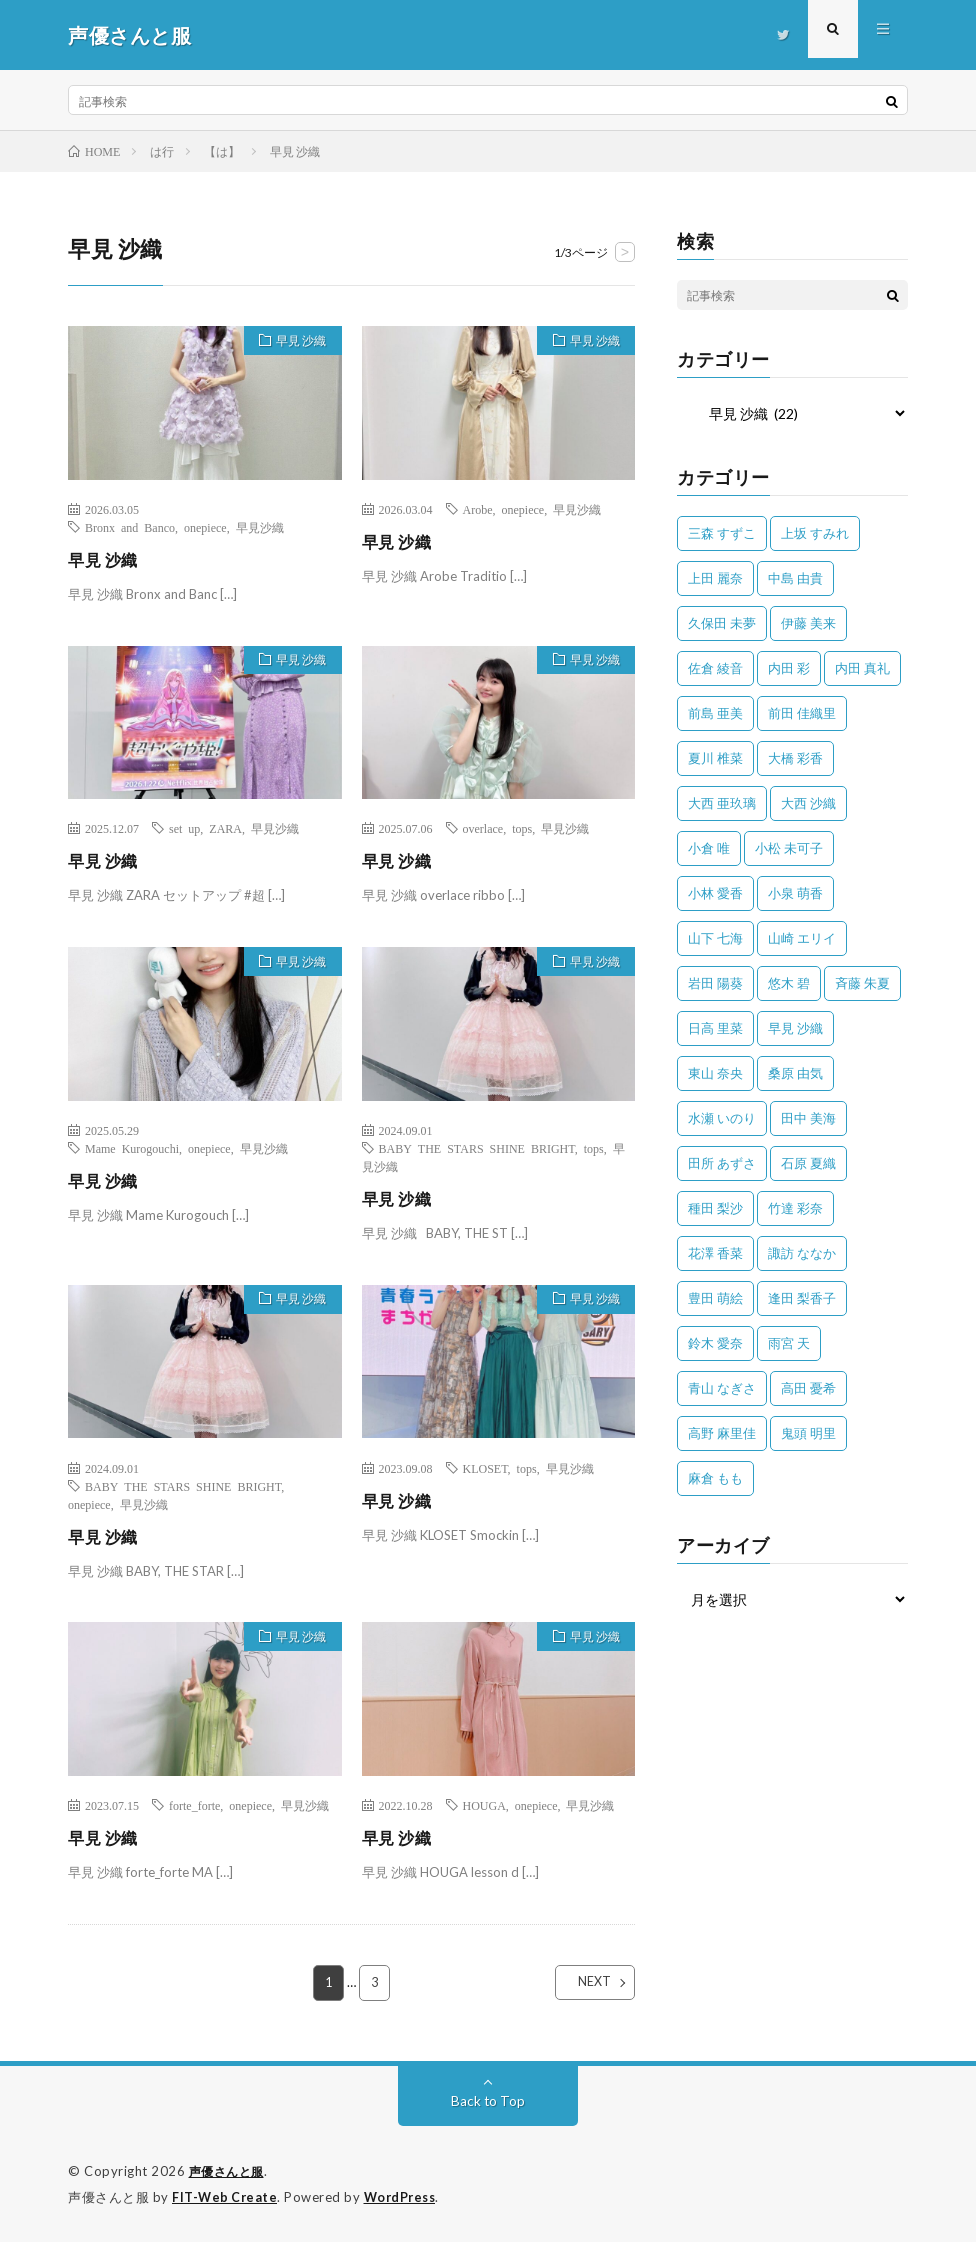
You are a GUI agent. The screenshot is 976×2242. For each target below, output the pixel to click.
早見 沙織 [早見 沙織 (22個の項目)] (795, 1028)
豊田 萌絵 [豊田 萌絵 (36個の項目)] (715, 1298)
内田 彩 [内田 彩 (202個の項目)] (789, 668)
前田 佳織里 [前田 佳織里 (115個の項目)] (802, 713)
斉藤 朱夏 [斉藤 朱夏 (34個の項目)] (862, 983)
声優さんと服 (229, 2172)
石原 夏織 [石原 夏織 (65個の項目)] (808, 1163)
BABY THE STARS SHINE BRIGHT (477, 1148)
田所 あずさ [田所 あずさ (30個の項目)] (722, 1163)
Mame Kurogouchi (132, 1148)
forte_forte (194, 1805)
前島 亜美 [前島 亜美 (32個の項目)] (715, 713)
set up (184, 828)
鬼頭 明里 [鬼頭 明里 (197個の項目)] (808, 1433)
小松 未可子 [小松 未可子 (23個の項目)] (789, 848)
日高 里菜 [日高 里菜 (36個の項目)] (715, 1028)
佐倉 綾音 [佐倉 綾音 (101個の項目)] (715, 668)
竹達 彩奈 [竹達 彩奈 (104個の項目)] (795, 1208)
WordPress (405, 2197)
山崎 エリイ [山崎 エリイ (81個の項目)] (802, 938)
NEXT (577, 1983)
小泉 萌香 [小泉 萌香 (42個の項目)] (795, 893)
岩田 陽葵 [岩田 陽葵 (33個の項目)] (715, 983)
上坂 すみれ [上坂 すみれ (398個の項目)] (815, 533)
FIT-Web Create (226, 2197)
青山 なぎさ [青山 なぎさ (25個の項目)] (722, 1388)
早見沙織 (260, 527)
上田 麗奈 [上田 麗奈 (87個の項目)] (715, 578)
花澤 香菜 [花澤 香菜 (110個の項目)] (715, 1253)
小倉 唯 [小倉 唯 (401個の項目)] (709, 848)
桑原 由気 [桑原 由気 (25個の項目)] (795, 1073)
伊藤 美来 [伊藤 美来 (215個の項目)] (808, 623)
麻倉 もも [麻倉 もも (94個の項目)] (715, 1478)
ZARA (225, 828)
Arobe (478, 509)
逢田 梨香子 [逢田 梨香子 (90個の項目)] (802, 1298)
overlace (483, 828)
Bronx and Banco (130, 527)
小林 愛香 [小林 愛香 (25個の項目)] (715, 893)
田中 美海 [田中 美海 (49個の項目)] (808, 1118)
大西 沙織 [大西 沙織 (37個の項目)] (808, 803)
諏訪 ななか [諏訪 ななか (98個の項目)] (802, 1253)
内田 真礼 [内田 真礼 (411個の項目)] (862, 668)
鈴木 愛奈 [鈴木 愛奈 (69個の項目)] (715, 1343)
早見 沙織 (294, 343)
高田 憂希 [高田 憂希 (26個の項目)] (808, 1388)
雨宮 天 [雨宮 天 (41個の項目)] (789, 1343)
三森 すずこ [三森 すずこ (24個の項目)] (722, 533)
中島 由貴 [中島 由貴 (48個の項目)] (795, 578)
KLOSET (485, 1468)
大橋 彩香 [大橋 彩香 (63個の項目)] (795, 758)
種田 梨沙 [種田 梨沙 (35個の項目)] (715, 1208)
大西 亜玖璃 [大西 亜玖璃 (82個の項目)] (722, 803)
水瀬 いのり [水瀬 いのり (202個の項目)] (722, 1118)
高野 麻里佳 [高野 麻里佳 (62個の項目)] (722, 1433)
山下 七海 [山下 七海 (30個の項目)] (715, 938)
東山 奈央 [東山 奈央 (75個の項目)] (715, 1073)
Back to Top (488, 2101)
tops (522, 828)
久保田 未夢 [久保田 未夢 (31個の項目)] (722, 623)
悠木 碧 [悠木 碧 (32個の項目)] (789, 983)
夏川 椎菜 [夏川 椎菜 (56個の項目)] (715, 758)
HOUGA (484, 1805)
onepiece (205, 527)
